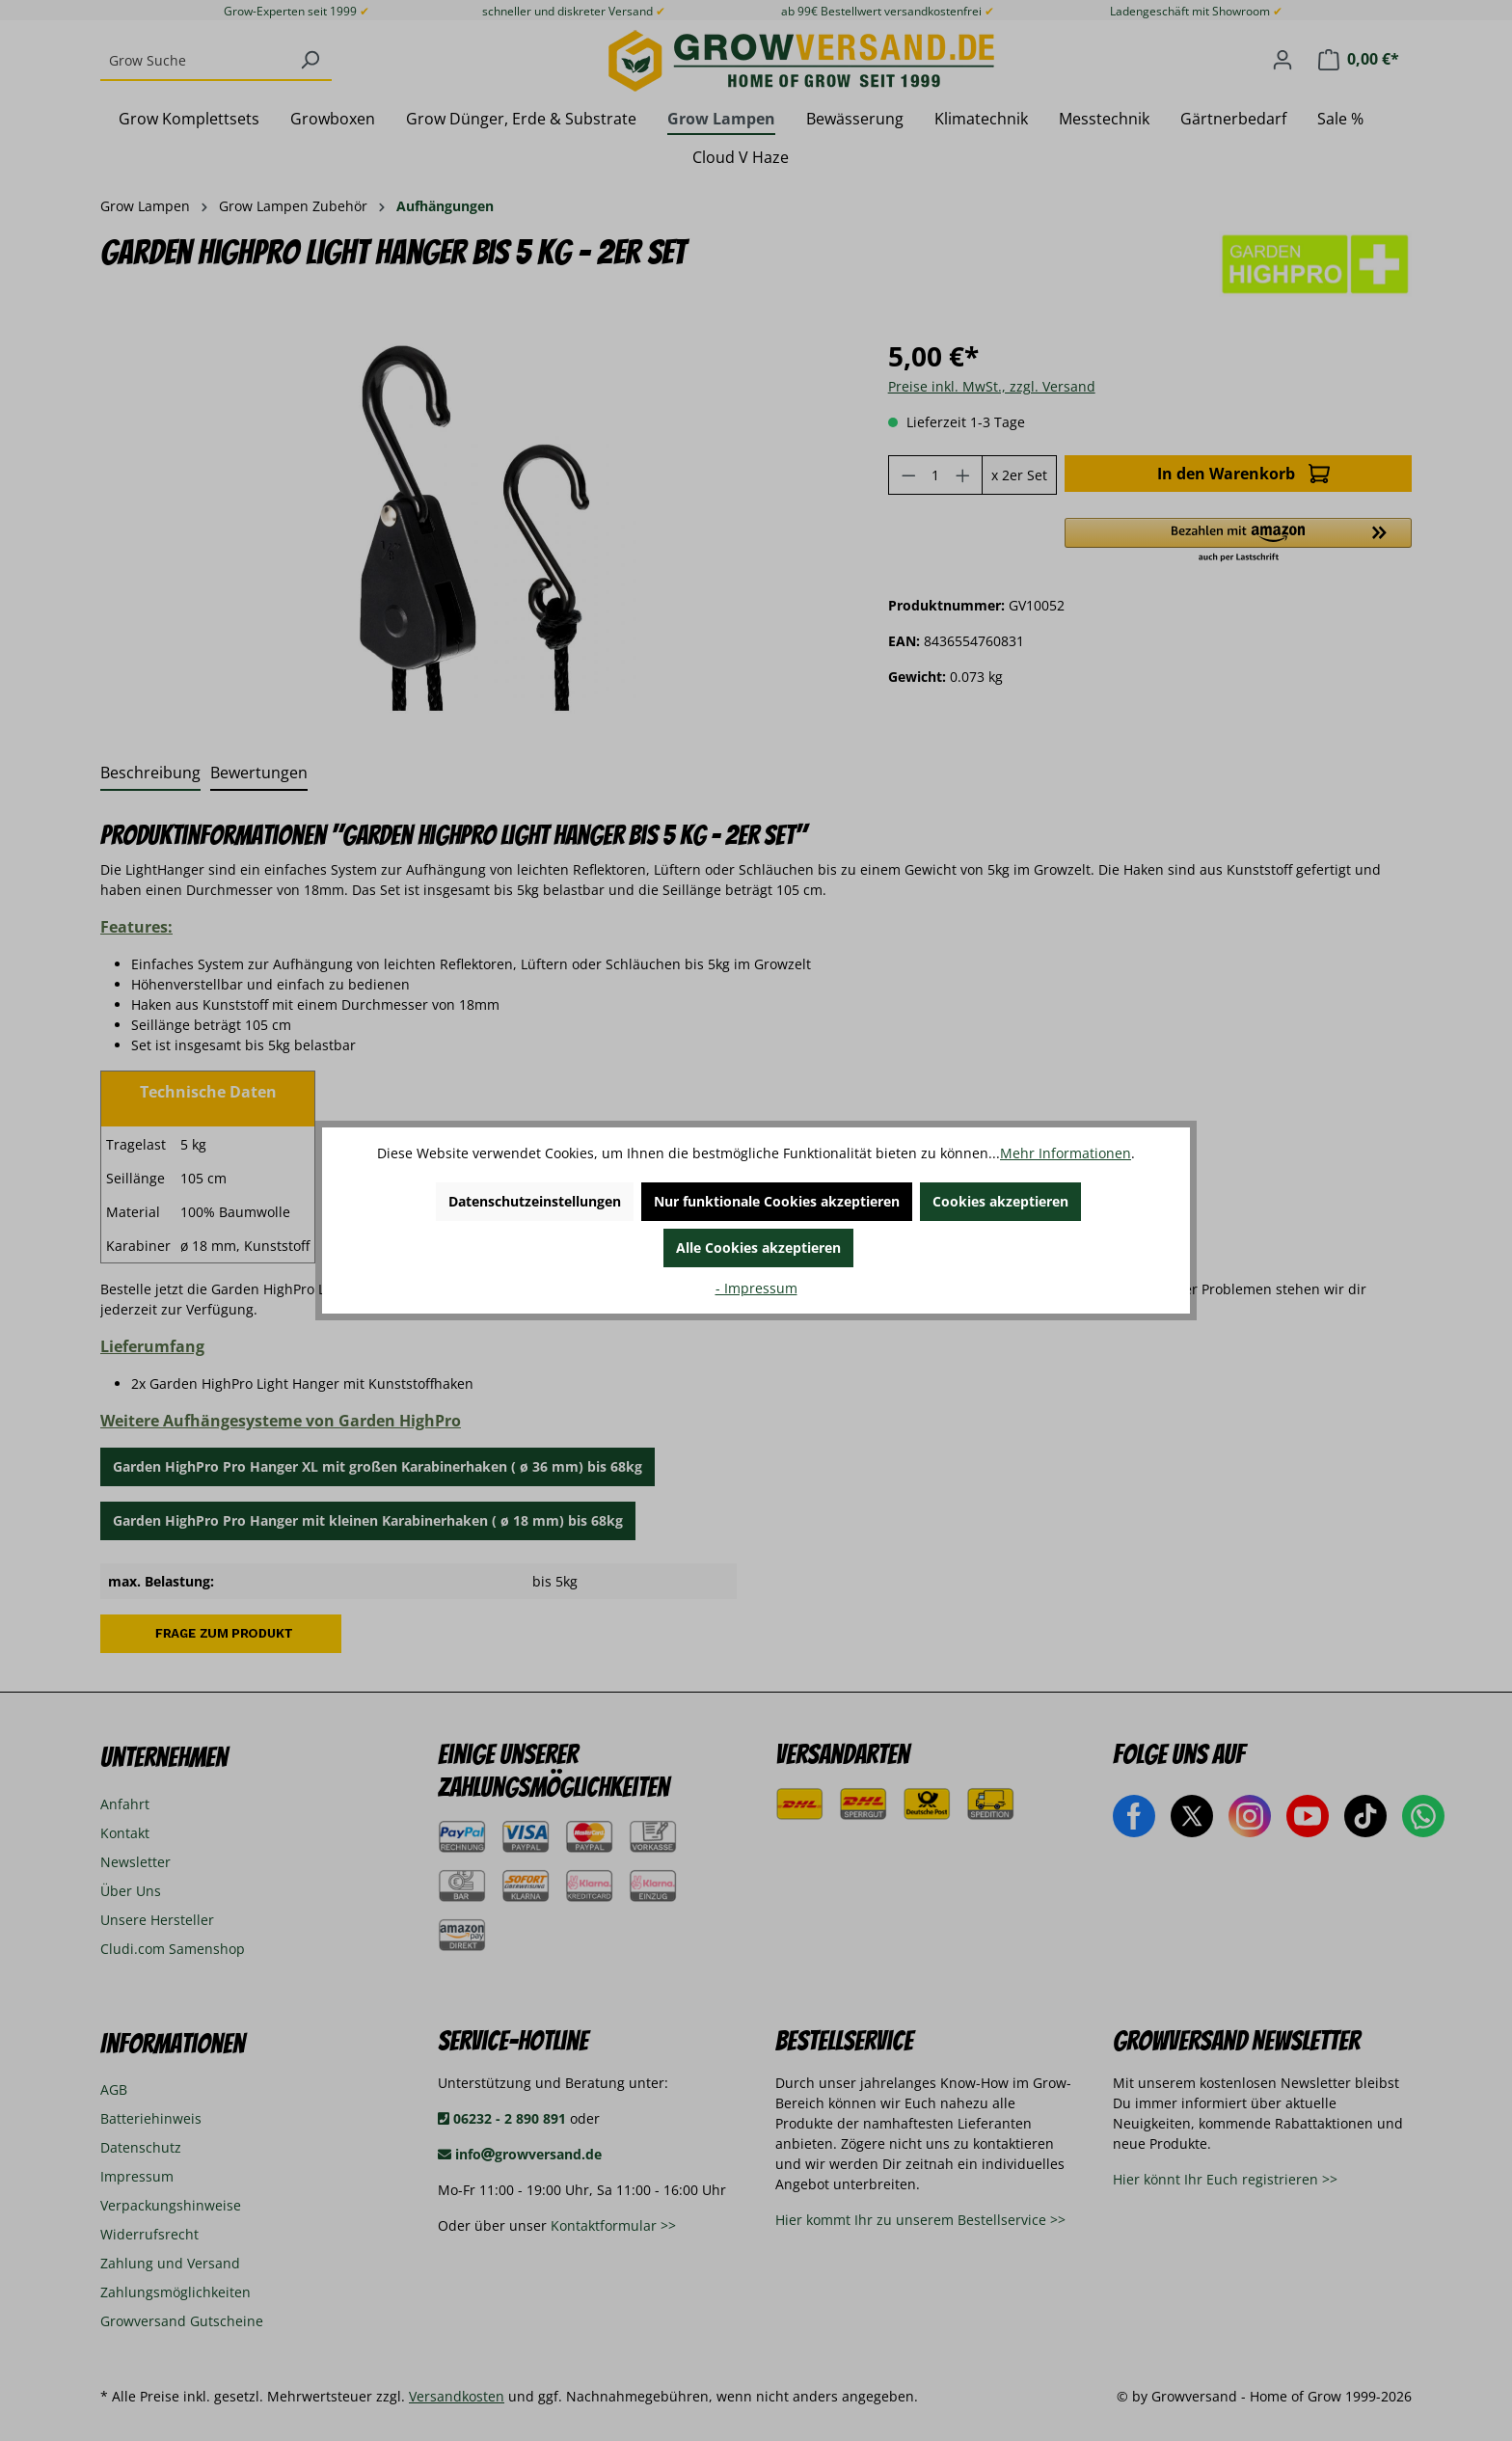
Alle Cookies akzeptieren (758, 1247)
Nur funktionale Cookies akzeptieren (777, 1201)
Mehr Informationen (1065, 1153)
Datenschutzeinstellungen (534, 1201)
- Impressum (756, 1288)
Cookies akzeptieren (1000, 1201)
